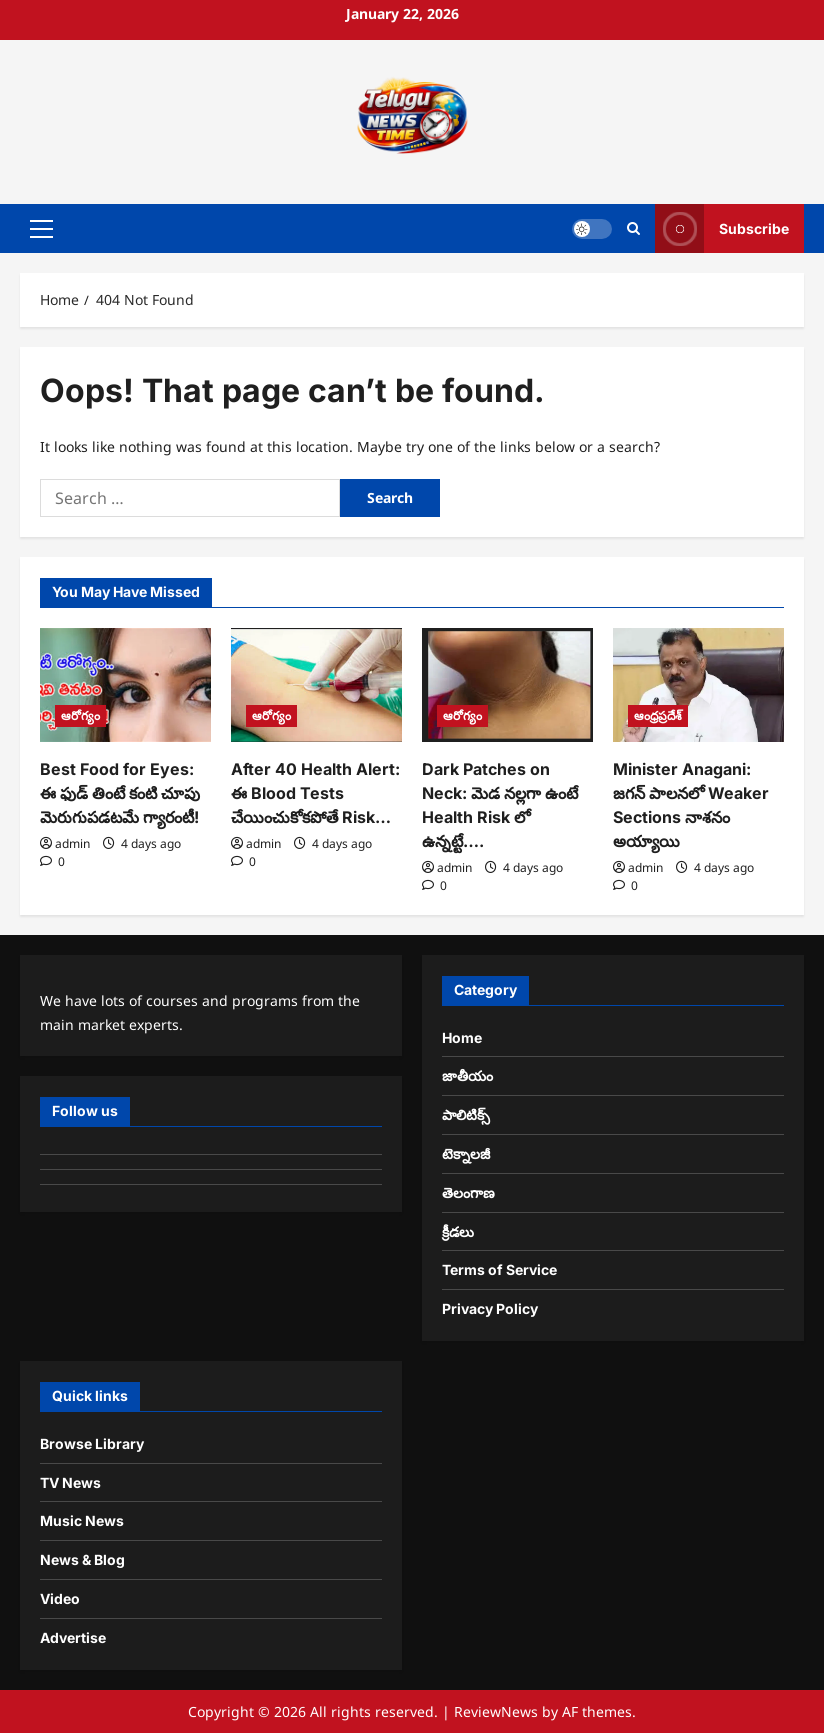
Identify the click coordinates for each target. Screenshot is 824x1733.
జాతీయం (467, 1075)
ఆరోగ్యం (80, 715)
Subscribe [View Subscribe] (722, 228)
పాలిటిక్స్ (466, 1114)
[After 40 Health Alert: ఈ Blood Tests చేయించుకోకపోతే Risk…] (316, 685)
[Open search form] (633, 228)
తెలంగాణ (468, 1192)
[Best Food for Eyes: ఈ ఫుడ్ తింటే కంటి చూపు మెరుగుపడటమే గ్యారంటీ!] (125, 685)
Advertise (73, 1637)
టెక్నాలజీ (466, 1153)
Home (462, 1037)
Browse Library (92, 1443)
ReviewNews (496, 1711)
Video (60, 1598)
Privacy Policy (490, 1308)
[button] (41, 229)
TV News (70, 1482)
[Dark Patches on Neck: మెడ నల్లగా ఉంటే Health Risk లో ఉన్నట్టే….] (507, 685)
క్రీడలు (458, 1231)
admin (72, 843)
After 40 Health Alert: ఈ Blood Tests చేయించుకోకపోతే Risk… (315, 793)
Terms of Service (499, 1269)
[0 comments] (52, 861)
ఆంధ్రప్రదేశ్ (658, 715)
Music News (82, 1520)
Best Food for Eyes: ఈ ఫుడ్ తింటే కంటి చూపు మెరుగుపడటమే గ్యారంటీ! (120, 793)
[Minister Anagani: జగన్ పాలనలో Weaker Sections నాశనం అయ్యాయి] (698, 685)
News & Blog (82, 1559)
